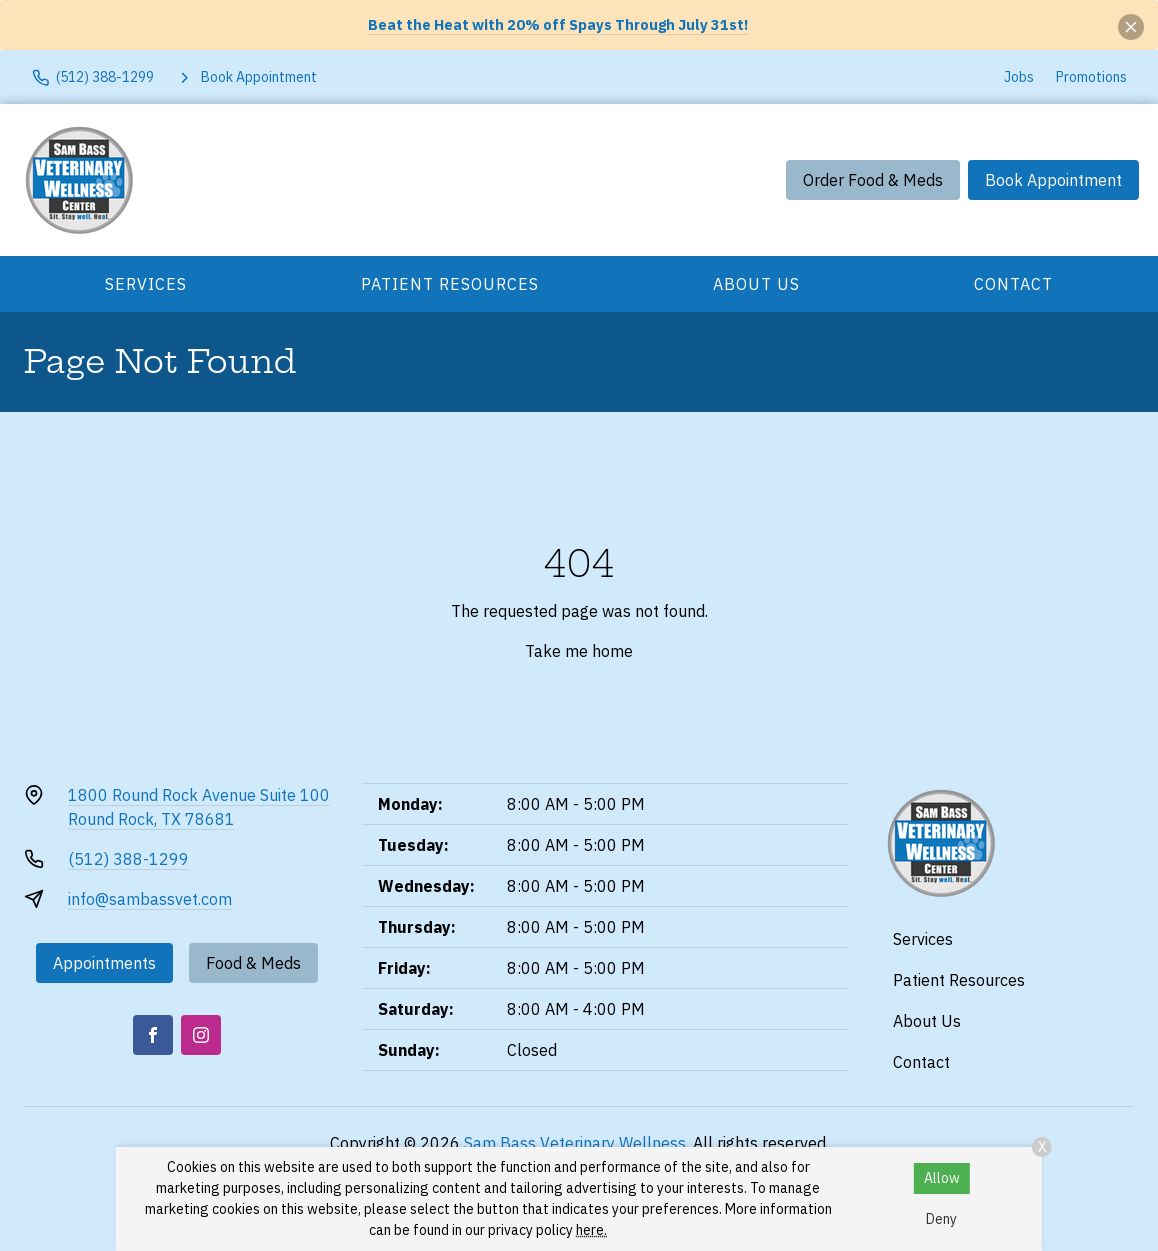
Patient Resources (450, 284)
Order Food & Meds (873, 180)
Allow (942, 1178)
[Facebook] (153, 1035)
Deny (941, 1219)
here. (591, 1230)
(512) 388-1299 (128, 859)
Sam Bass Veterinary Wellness (575, 1143)
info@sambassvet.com (150, 899)
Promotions (1091, 77)
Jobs (1019, 77)
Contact (1013, 284)
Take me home (579, 651)
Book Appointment (1053, 180)
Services (146, 284)
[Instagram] (201, 1035)
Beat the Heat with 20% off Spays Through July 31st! (558, 24)
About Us (756, 284)
